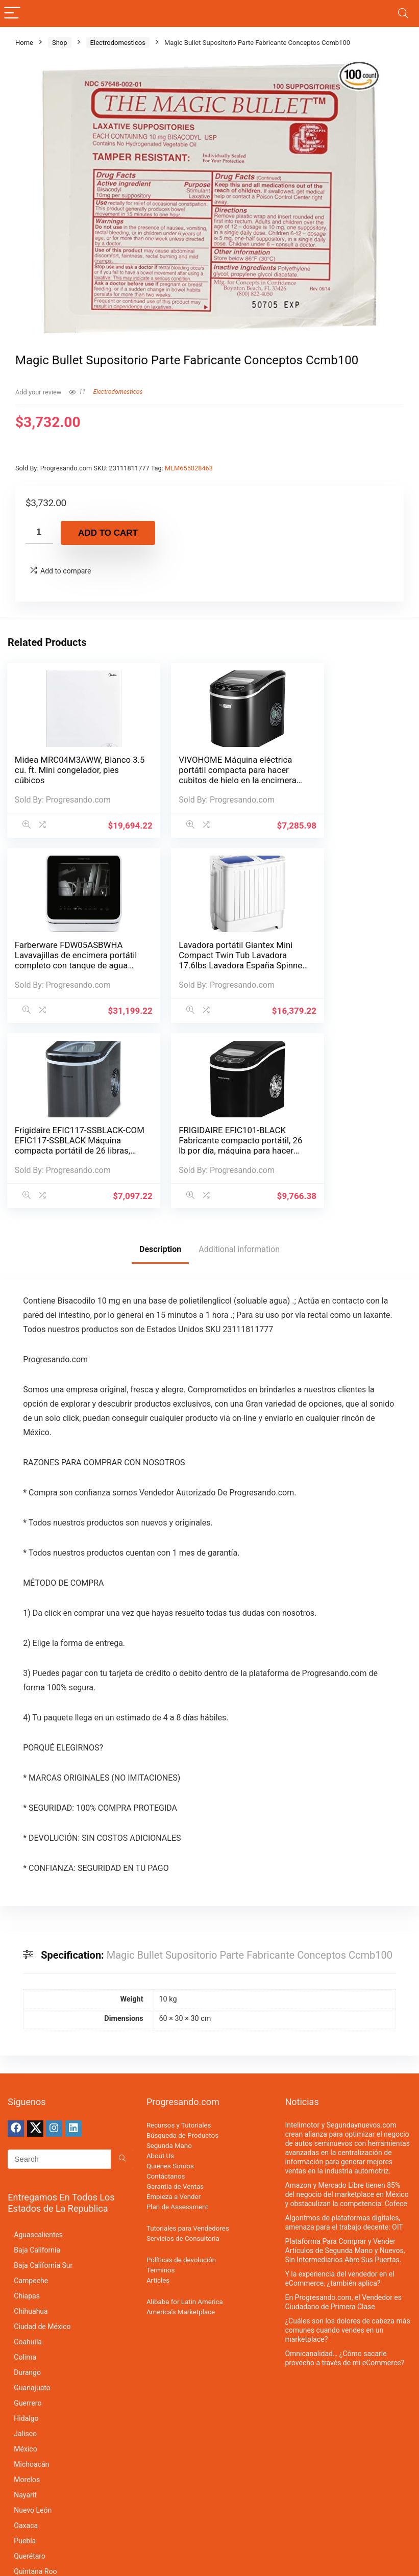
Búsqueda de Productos (182, 1946)
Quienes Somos (170, 1977)
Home (24, 42)
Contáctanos (165, 1987)
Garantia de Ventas (175, 1998)
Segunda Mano (169, 1957)
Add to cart (108, 533)
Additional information (239, 1060)
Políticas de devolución (181, 2071)
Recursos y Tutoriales (178, 1936)
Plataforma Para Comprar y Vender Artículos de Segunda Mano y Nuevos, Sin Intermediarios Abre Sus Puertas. (345, 2061)
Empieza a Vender (173, 2008)
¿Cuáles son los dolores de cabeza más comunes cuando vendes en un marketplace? (347, 2141)
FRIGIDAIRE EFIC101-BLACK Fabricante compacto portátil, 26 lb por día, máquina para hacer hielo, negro (337, 963)
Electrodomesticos (117, 42)
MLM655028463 (189, 468)
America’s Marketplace (180, 2123)
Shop (59, 42)
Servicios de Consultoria (182, 2050)
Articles (157, 2091)
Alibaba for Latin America (184, 2113)
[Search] (403, 13)
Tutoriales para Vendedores (187, 2039)
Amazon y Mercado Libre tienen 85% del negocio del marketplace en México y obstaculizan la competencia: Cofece (346, 2005)
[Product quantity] (39, 532)
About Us (160, 1967)
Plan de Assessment (177, 2018)
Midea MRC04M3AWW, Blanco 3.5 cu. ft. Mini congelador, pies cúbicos (62, 770)
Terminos (160, 2081)
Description (160, 1060)
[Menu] (12, 13)
